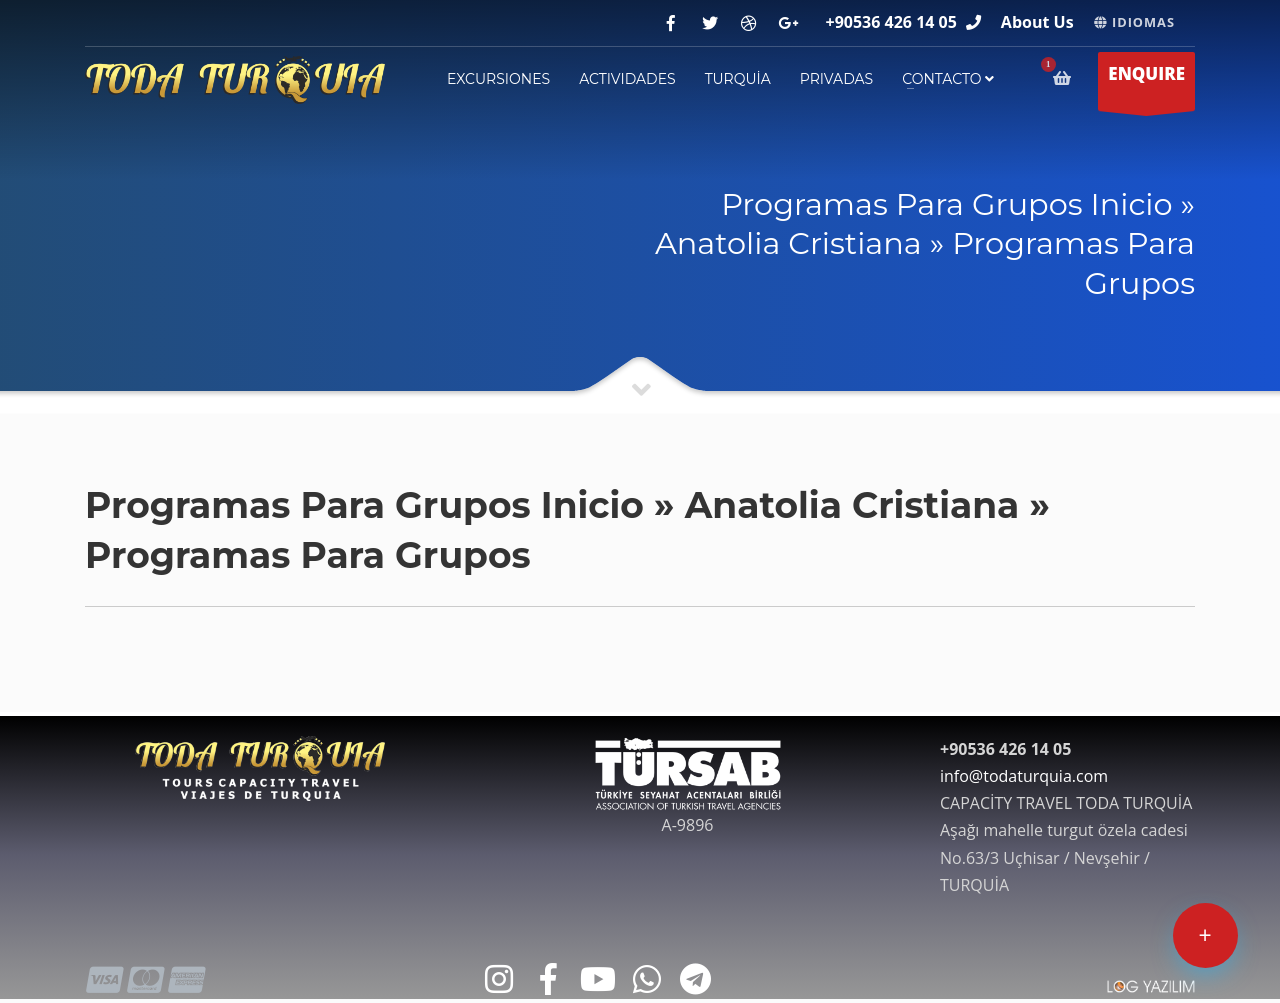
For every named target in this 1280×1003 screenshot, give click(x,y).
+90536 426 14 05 (891, 22)
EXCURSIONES (498, 79)
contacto (948, 79)
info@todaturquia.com (1024, 776)
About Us (1037, 22)
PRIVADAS (836, 79)
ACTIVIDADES (627, 79)
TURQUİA (738, 79)
